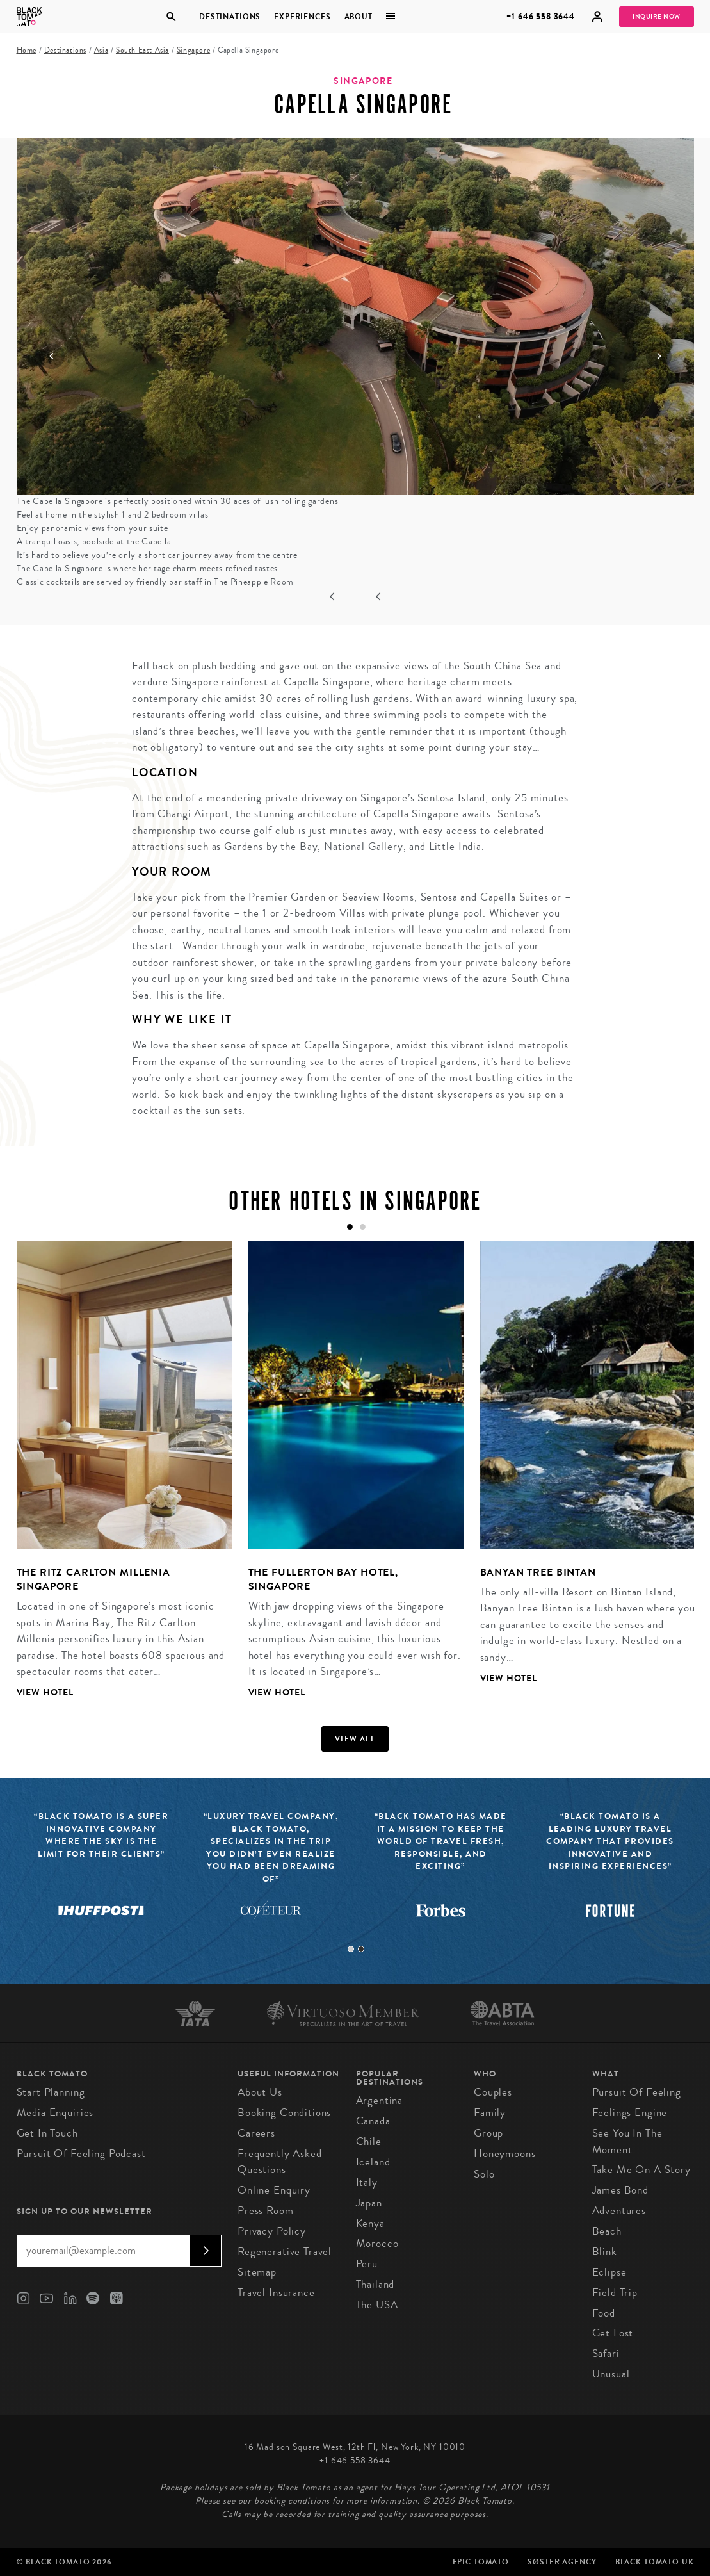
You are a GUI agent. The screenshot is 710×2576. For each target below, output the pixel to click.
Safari (606, 2353)
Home (26, 50)
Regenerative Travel (285, 2252)
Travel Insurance (276, 2293)
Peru (367, 2264)
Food (603, 2313)
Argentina (379, 2100)
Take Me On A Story (641, 2170)
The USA (377, 2305)
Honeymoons (505, 2154)
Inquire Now (657, 16)
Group (488, 2133)
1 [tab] (351, 1949)
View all (355, 1739)
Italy (367, 2182)
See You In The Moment (627, 2141)
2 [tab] (361, 1949)
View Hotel (45, 1692)
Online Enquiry (274, 2190)
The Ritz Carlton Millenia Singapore (93, 1579)
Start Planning (51, 2092)
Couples (493, 2092)
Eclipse (609, 2272)
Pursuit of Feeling (636, 2092)
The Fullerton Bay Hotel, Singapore (323, 1579)
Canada (373, 2121)
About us (260, 2092)
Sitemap (257, 2272)
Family (490, 2113)
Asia (101, 50)
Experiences (303, 16)
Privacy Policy (272, 2231)
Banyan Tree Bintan (538, 1572)
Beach (607, 2231)
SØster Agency (562, 2562)
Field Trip (615, 2293)
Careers (256, 2133)
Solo (484, 2174)
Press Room (266, 2211)
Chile (369, 2141)
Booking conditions (284, 2113)
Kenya (370, 2223)
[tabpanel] (116, 1479)
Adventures (619, 2211)
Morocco (377, 2243)
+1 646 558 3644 (540, 16)
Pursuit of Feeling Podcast (81, 2154)
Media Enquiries (55, 2113)
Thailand (375, 2284)
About (358, 16)
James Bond (620, 2190)
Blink (604, 2252)
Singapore (193, 50)
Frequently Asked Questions (280, 2162)
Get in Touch (47, 2133)
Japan (369, 2203)
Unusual (611, 2374)
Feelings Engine (630, 2113)
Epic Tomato (481, 2562)
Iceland (373, 2162)
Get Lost (613, 2333)
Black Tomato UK (654, 2562)
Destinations (230, 16)
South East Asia (142, 50)
